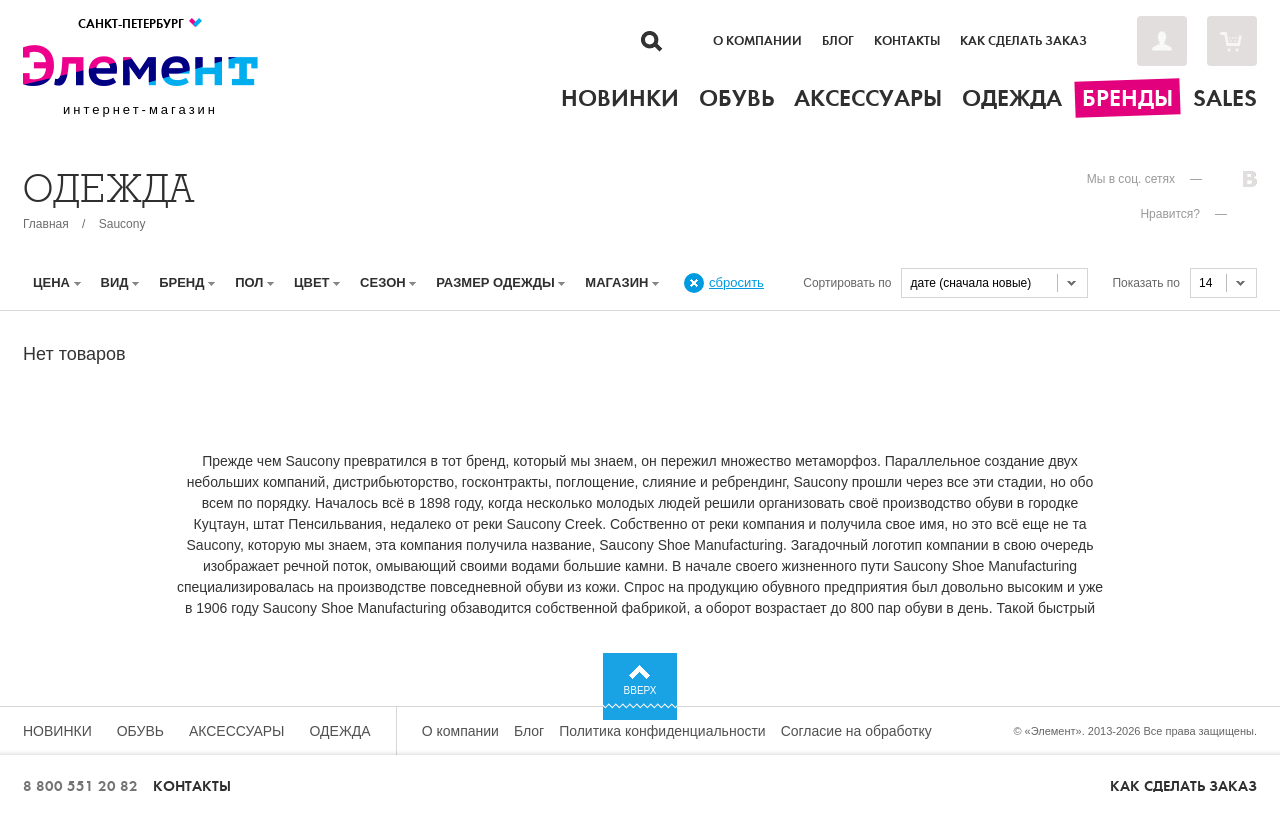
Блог (838, 41)
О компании (757, 41)
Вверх (640, 690)
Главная (46, 224)
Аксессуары (237, 731)
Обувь (140, 731)
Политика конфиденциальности (662, 731)
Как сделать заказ (1023, 41)
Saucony (122, 224)
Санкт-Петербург (141, 23)
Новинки (57, 731)
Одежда (340, 731)
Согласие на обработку (856, 731)
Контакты (907, 41)
